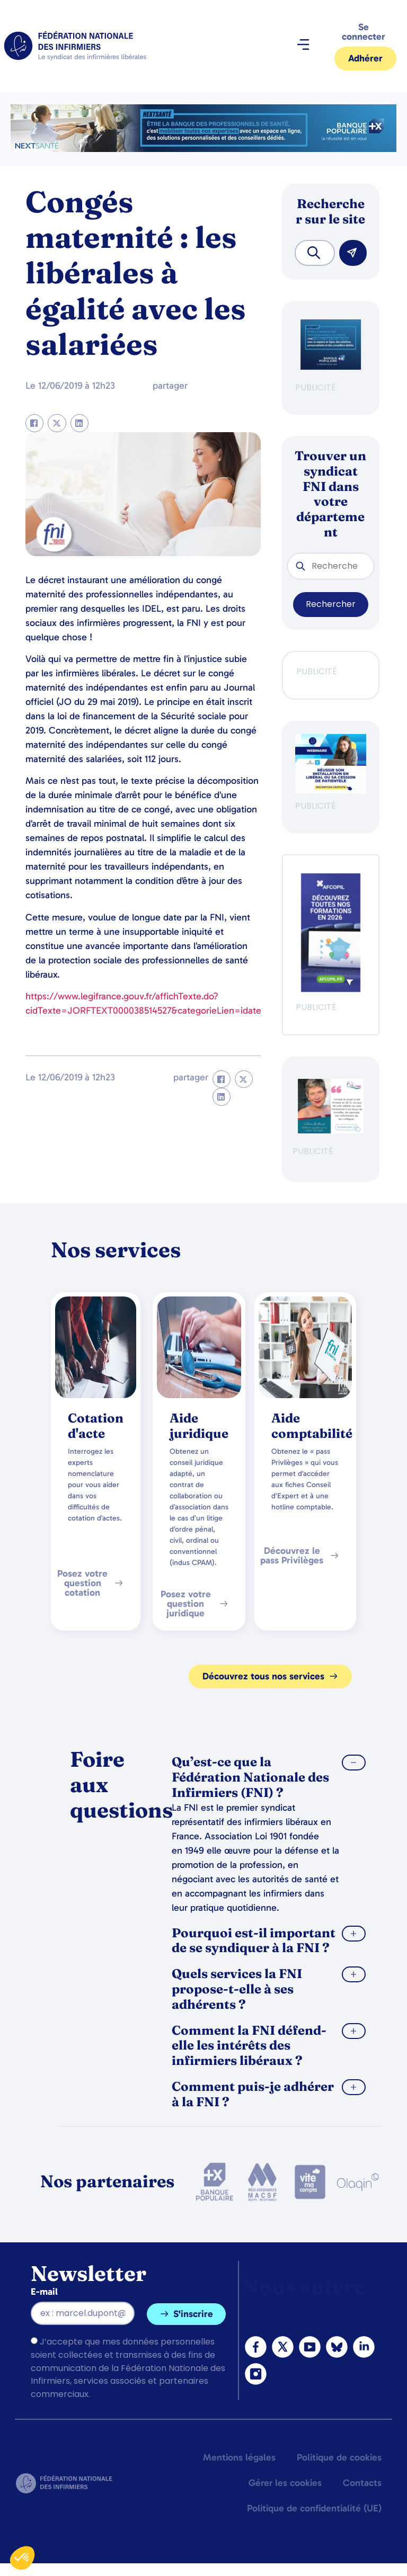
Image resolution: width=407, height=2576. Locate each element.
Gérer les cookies (285, 2483)
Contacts (362, 2483)
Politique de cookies (339, 2457)
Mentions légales (239, 2457)
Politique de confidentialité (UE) (314, 2508)
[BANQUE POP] (330, 367)
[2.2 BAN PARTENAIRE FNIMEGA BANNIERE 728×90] (203, 149)
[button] (303, 46)
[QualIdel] (331, 1130)
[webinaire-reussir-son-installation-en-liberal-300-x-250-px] (330, 790)
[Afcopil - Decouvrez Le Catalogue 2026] (330, 989)
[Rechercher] (353, 253)
